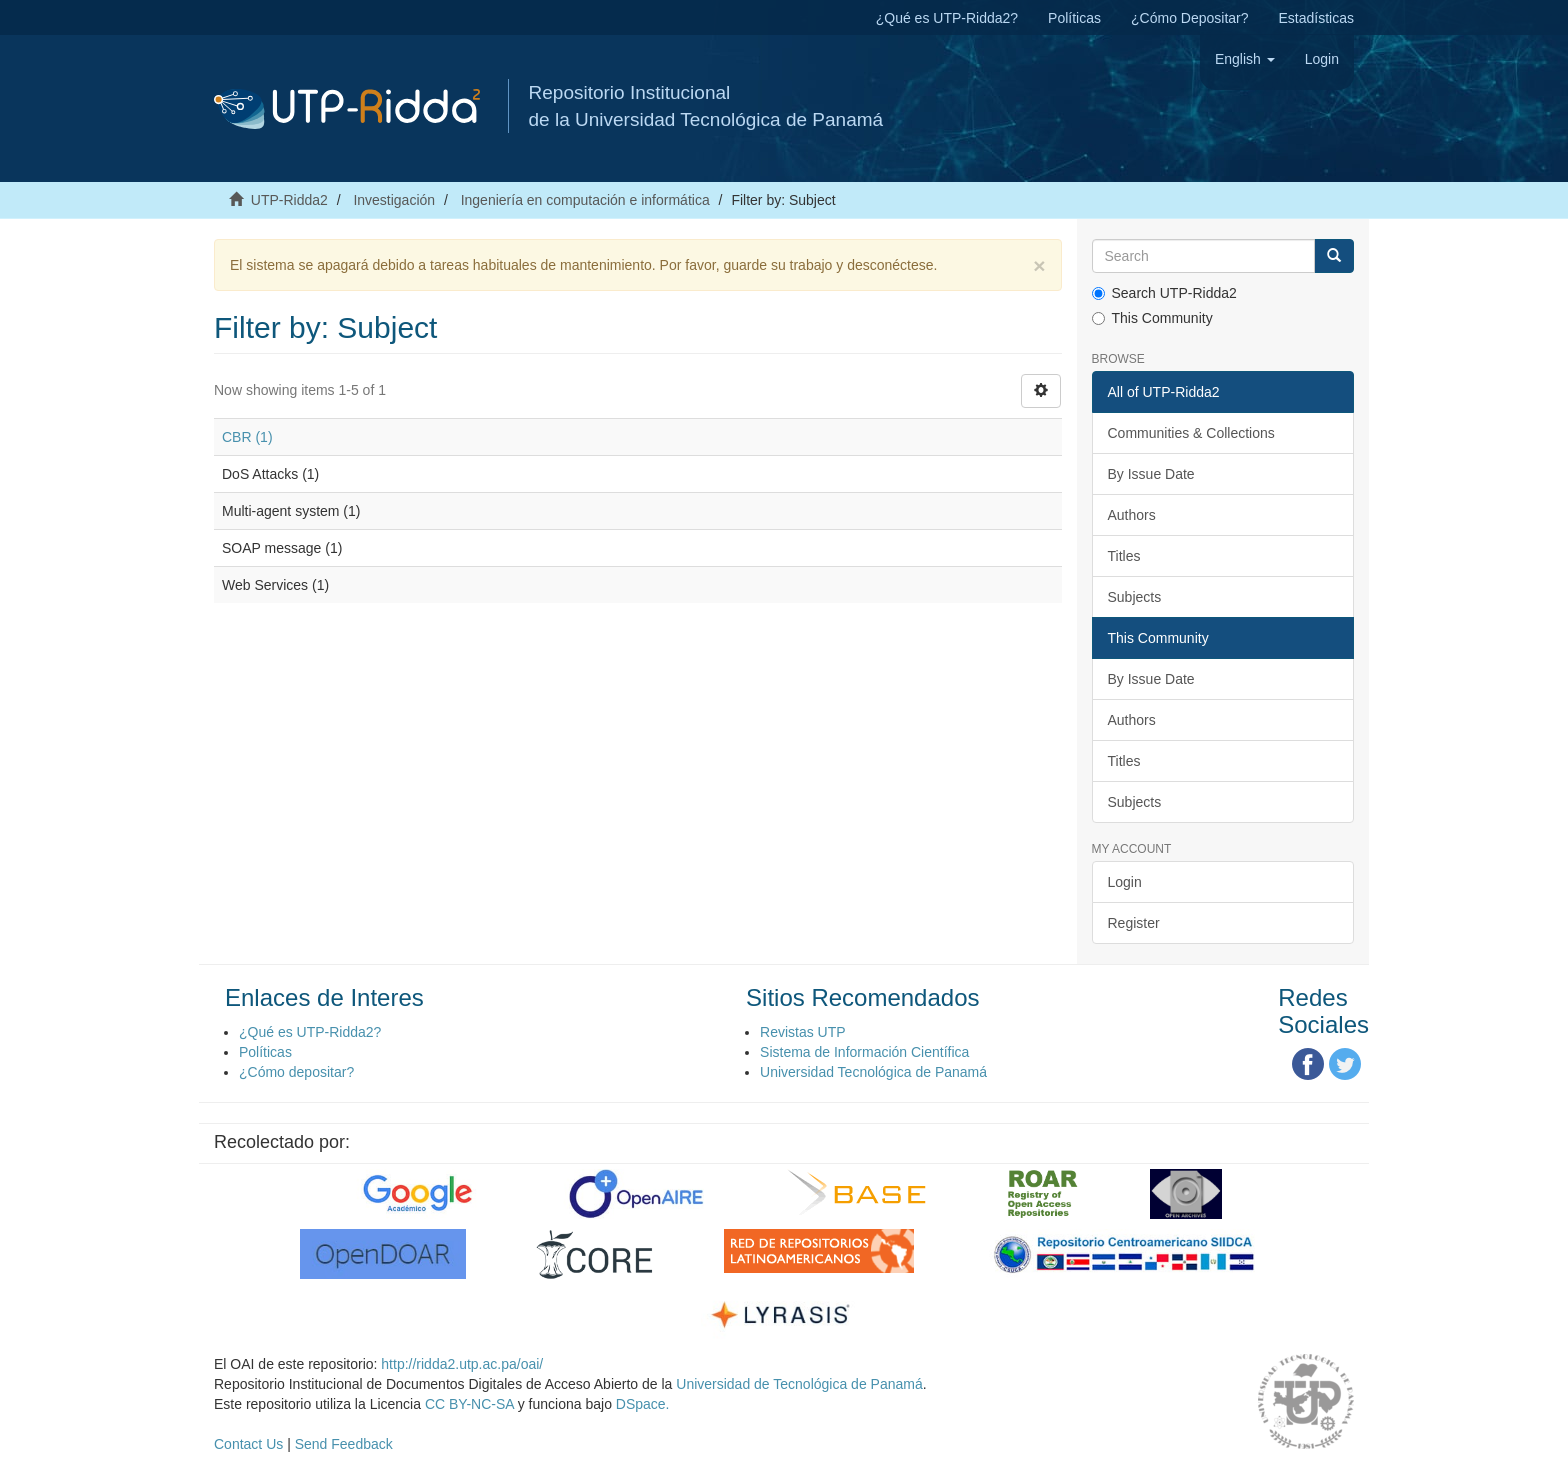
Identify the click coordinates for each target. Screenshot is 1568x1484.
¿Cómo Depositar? (1190, 18)
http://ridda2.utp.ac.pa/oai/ (462, 1364)
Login (1125, 882)
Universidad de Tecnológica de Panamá (799, 1384)
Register (1134, 923)
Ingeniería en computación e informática (585, 200)
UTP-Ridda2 (289, 200)
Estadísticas (1316, 18)
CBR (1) (247, 437)
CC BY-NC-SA (469, 1404)
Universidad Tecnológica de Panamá (873, 1072)
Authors (1132, 515)
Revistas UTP (803, 1032)
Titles (1124, 556)
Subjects (1135, 597)
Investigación (394, 200)
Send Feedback (344, 1444)
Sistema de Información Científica (864, 1052)
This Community (1152, 318)
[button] (1245, 59)
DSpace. (643, 1404)
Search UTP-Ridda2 (1164, 293)
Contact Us (248, 1444)
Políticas (1074, 18)
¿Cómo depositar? (296, 1072)
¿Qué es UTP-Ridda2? (947, 18)
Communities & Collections (1191, 433)
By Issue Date (1151, 474)
